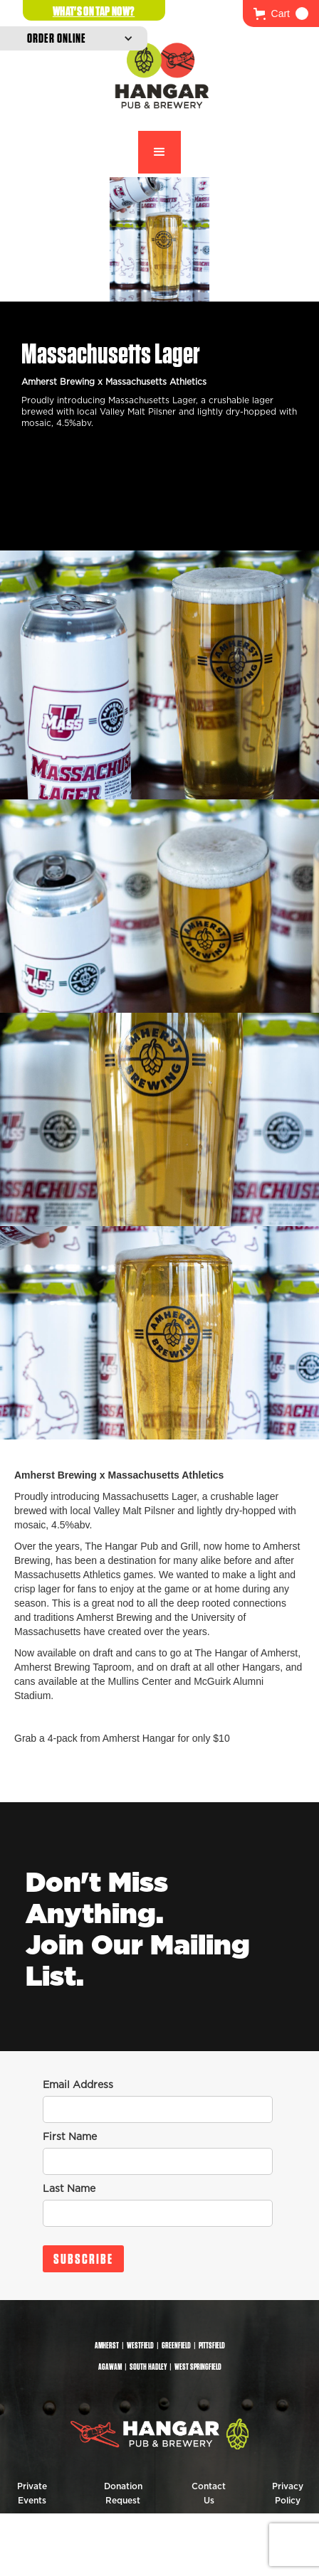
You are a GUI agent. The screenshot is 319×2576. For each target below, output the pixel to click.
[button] (281, 13)
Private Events (32, 2493)
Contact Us (209, 2493)
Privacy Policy (287, 2493)
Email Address (78, 2085)
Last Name (69, 2189)
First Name (70, 2137)
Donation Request (123, 2493)
